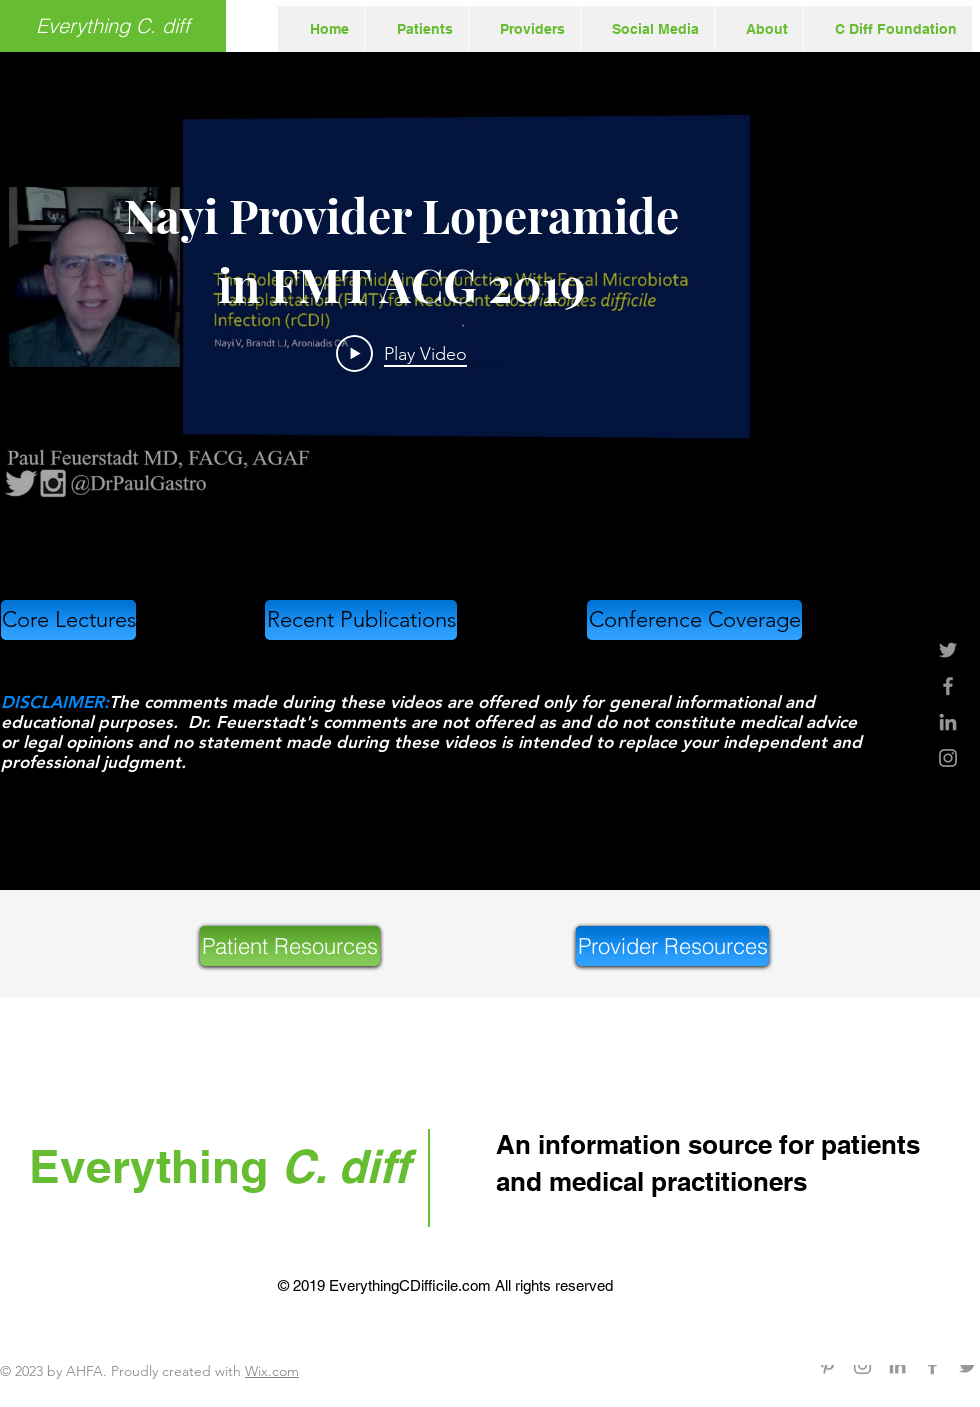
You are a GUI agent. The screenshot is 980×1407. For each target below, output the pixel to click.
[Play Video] (401, 353)
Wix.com (272, 1371)
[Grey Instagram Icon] (948, 758)
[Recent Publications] (361, 620)
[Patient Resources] (290, 946)
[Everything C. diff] (113, 26)
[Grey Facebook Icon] (948, 686)
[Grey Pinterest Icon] (827, 1365)
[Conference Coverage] (694, 620)
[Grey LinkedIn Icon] (948, 722)
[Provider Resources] (672, 946)
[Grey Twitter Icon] (948, 650)
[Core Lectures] (68, 620)
